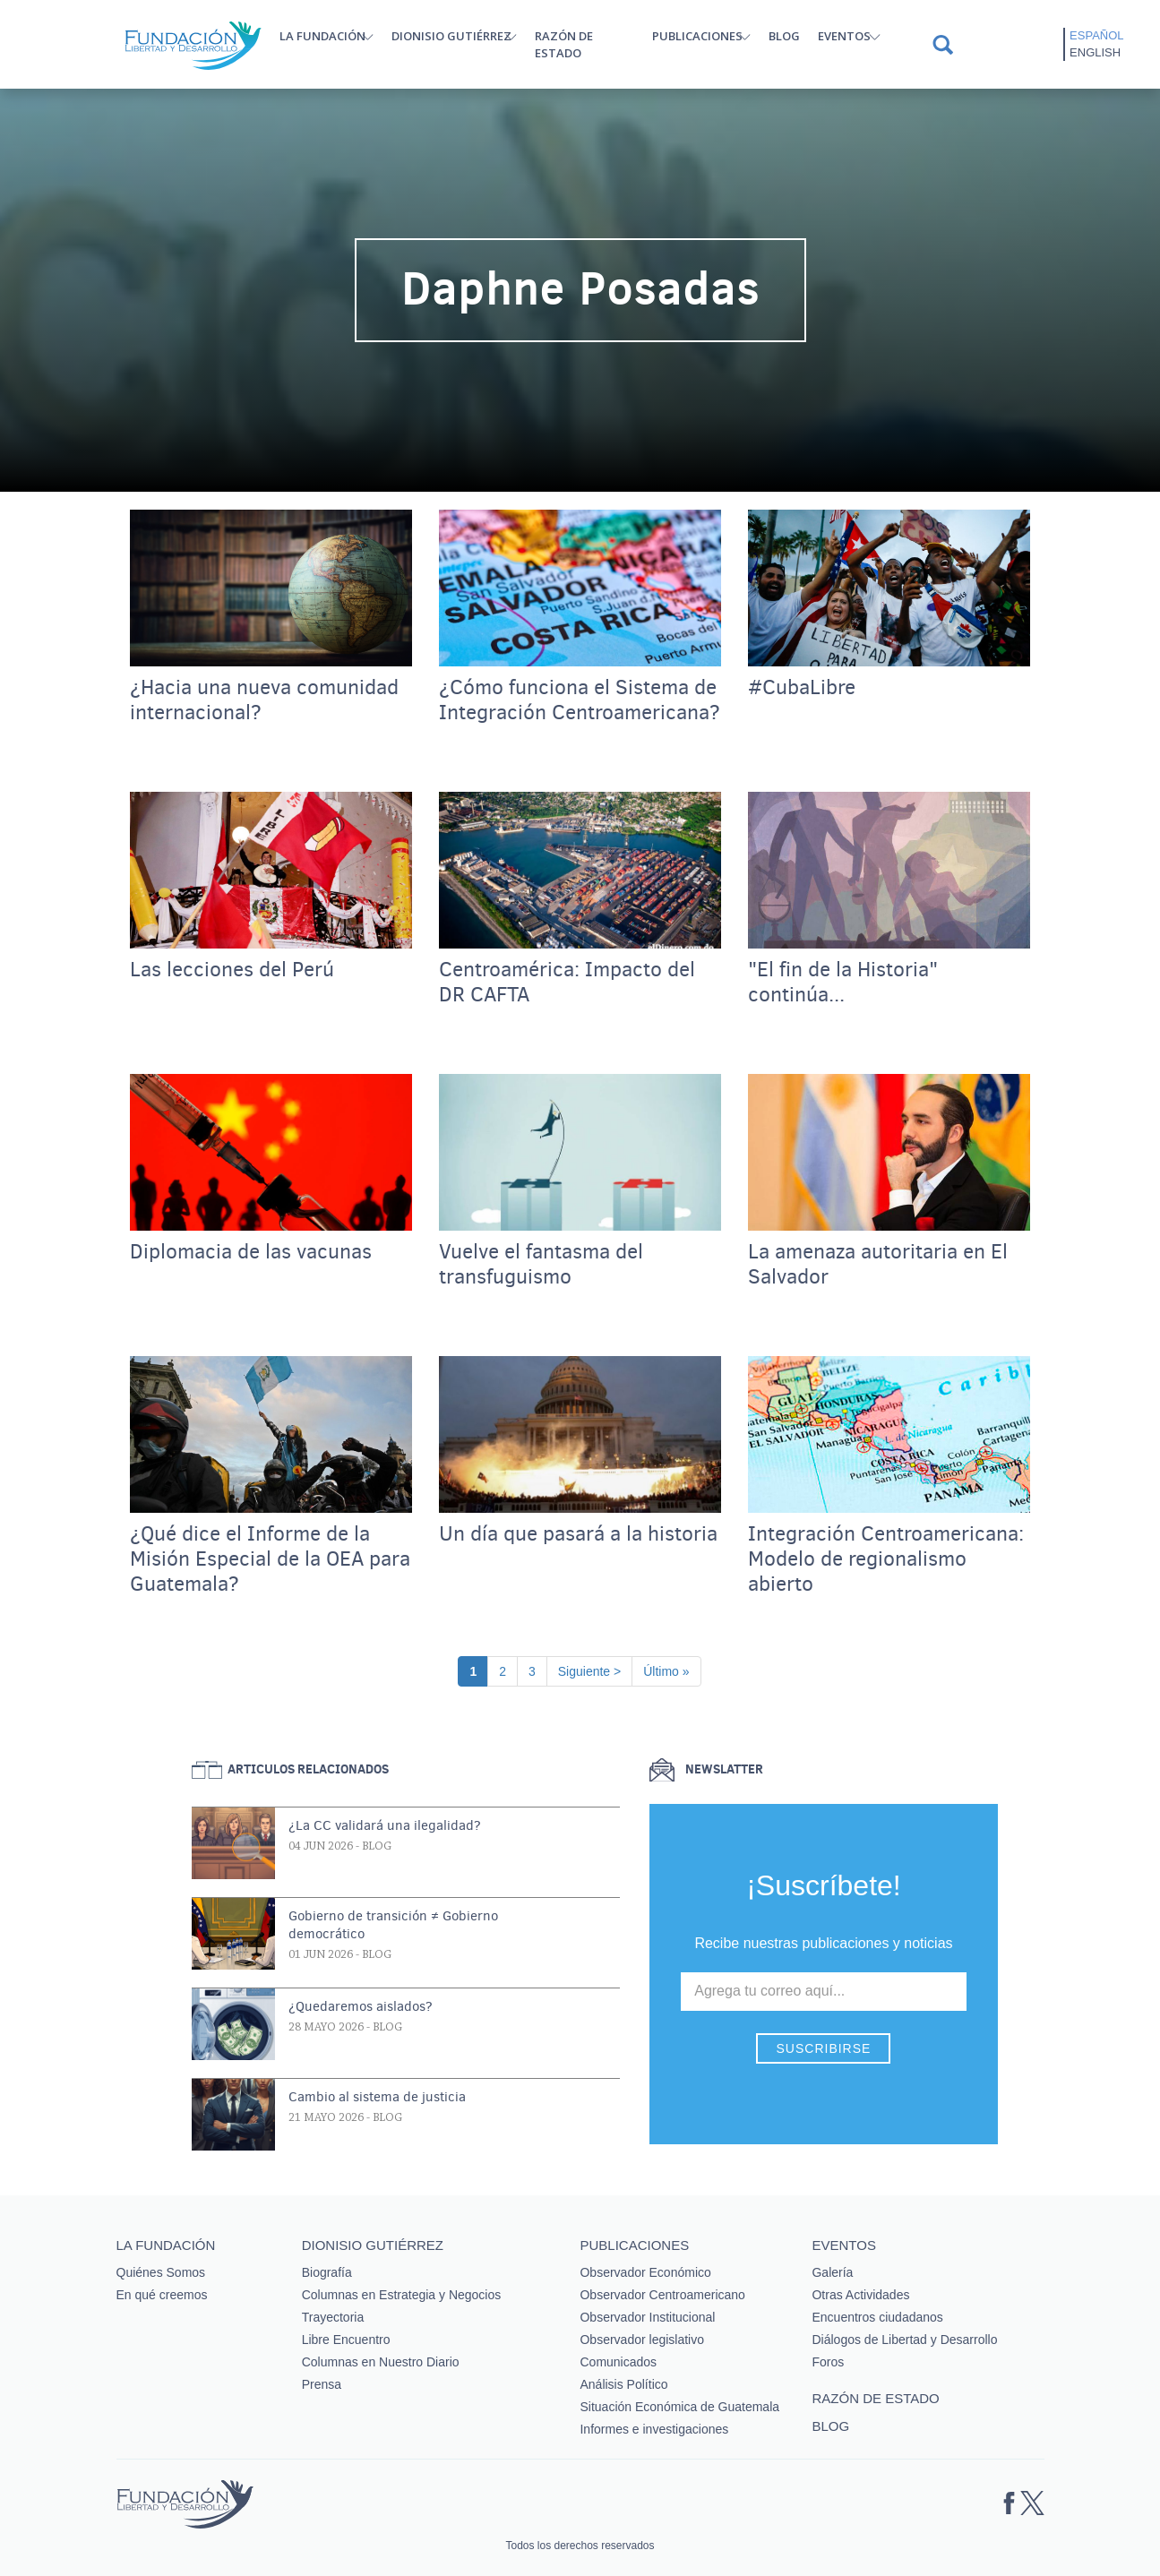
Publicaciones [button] (697, 36)
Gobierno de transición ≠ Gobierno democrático (393, 1925)
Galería (832, 2272)
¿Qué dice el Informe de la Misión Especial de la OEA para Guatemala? (270, 1559)
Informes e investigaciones (654, 2429)
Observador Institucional (647, 2317)
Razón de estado (564, 44)
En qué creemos (162, 2295)
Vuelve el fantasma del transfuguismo (541, 1265)
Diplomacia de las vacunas (251, 1252)
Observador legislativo (642, 2339)
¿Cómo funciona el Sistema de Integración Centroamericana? (579, 700)
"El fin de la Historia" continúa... (843, 982)
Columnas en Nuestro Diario (381, 2362)
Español (1096, 35)
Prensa (321, 2384)
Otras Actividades (860, 2295)
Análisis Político (623, 2384)
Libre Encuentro (346, 2339)
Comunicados (618, 2362)
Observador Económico (645, 2272)
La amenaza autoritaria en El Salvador (878, 1265)
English (1095, 52)
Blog (784, 36)
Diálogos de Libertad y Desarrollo (904, 2339)
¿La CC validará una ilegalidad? (384, 1825)
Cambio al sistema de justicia (377, 2097)
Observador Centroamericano (662, 2295)
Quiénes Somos (161, 2272)
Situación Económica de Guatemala (679, 2407)
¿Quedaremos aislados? (360, 2006)
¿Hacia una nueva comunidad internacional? (264, 700)
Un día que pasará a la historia (578, 1534)
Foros (828, 2362)
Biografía (327, 2272)
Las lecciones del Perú (232, 970)
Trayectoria (333, 2317)
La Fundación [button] (322, 36)
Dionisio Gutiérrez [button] (451, 36)
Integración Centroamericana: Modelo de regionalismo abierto (886, 1559)
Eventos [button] (844, 36)
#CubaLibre (801, 687)
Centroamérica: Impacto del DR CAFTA (567, 982)
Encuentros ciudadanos (877, 2317)
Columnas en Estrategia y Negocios (402, 2295)
